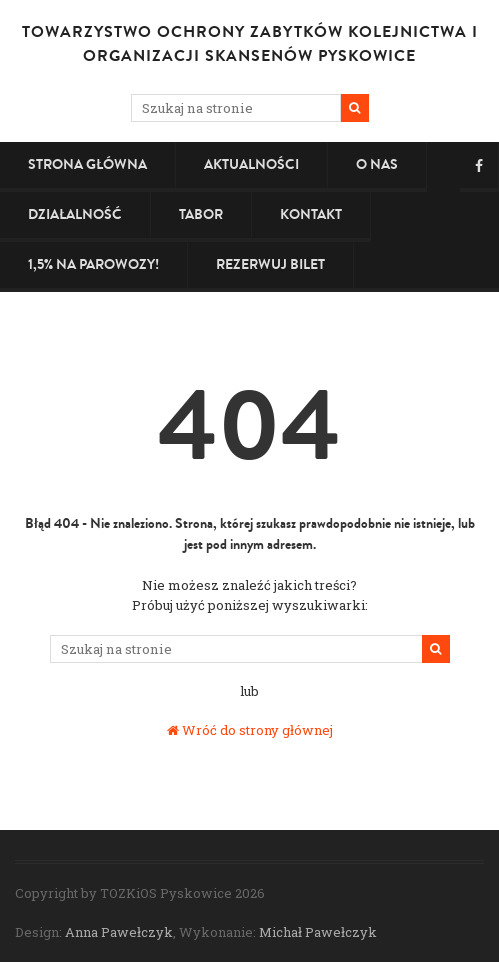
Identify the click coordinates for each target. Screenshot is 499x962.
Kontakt (311, 214)
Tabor (201, 214)
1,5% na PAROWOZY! (93, 264)
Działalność (75, 214)
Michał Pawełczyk (318, 932)
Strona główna (87, 164)
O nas (377, 164)
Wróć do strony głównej (250, 730)
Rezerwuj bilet (270, 264)
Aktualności (251, 164)
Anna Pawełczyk (119, 932)
